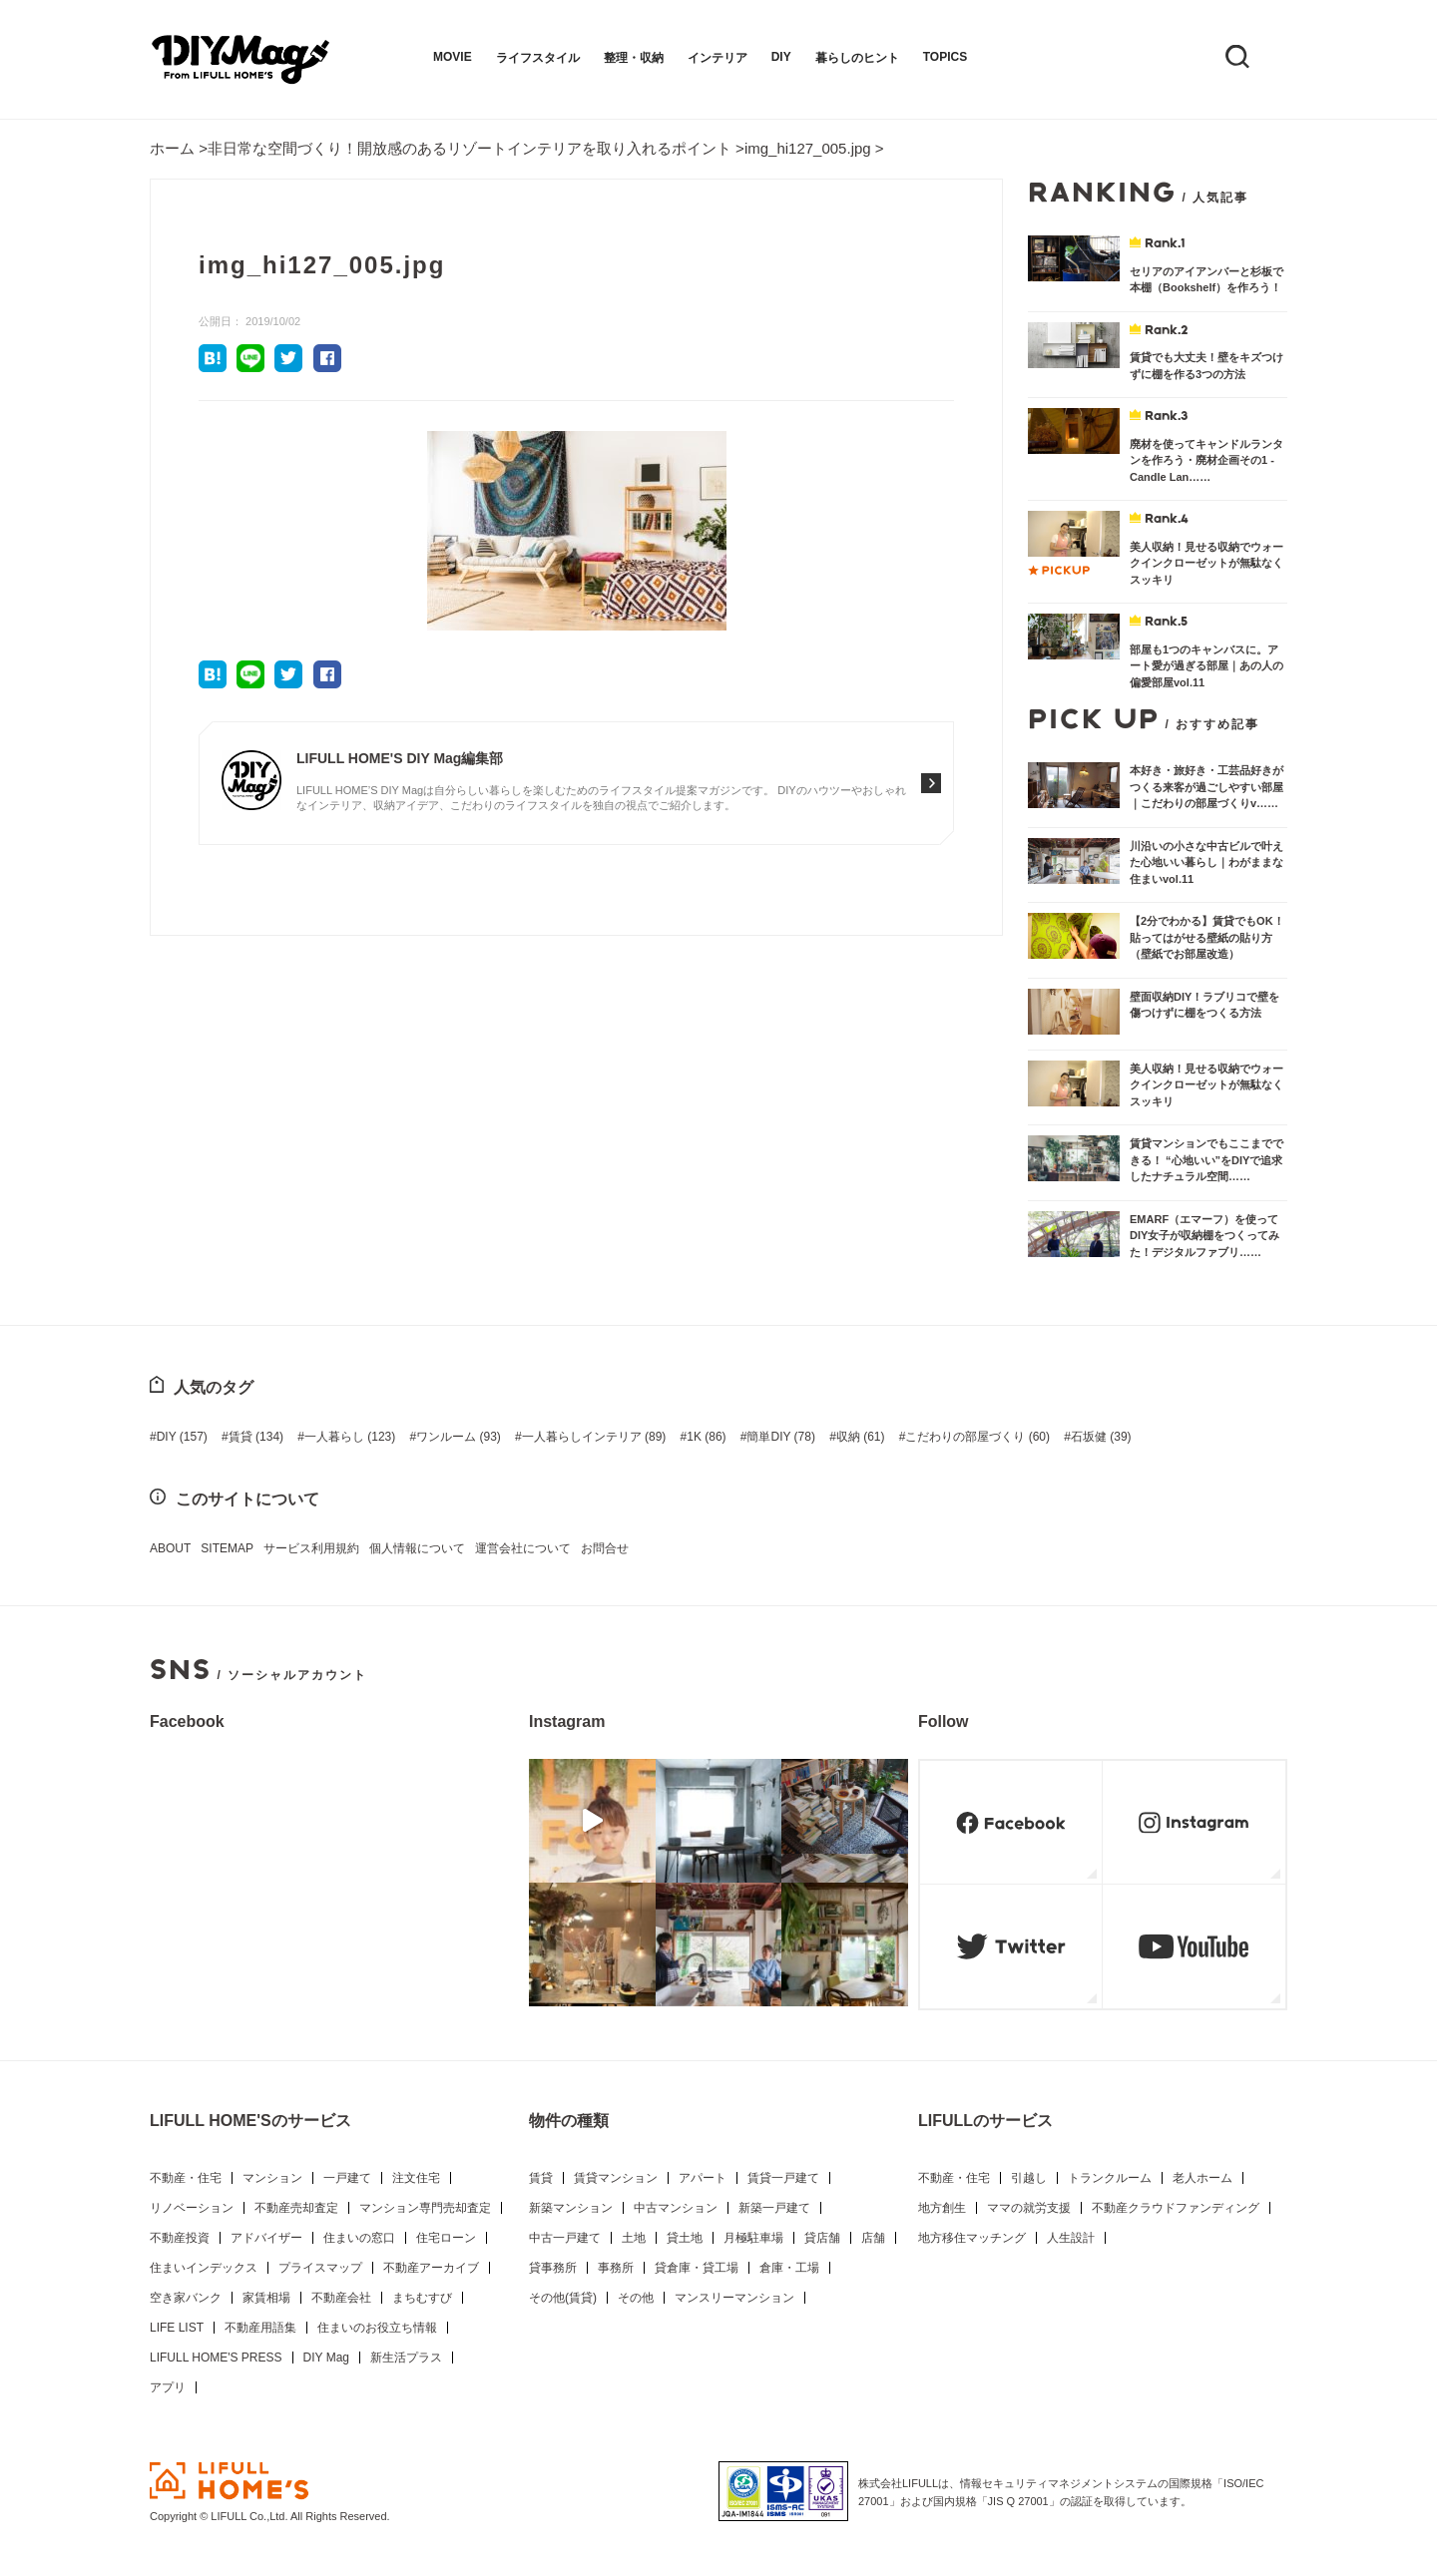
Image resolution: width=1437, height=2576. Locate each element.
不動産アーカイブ (431, 2268)
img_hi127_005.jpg (807, 148)
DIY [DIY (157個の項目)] (182, 1437)
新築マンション (571, 2208)
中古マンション (676, 2208)
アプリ (168, 2387)
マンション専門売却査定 (425, 2208)
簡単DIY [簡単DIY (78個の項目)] (780, 1437)
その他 (636, 2298)
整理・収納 (634, 58)
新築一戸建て (774, 2208)
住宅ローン (446, 2238)
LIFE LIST (177, 2328)
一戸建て (347, 2178)
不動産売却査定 (296, 2208)
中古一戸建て (565, 2238)
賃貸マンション (616, 2178)
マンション (272, 2178)
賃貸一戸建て (783, 2178)
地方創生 (942, 2208)
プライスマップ (320, 2268)
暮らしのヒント (857, 58)
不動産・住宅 (186, 2178)
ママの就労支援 (1029, 2208)
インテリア (717, 58)
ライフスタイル (538, 58)
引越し (1029, 2178)
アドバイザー (266, 2238)
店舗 (873, 2238)
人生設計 (1071, 2238)
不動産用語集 (260, 2328)
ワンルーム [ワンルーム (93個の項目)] (458, 1437)
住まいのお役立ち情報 (377, 2328)
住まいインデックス (203, 2268)
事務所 (616, 2268)
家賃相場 (266, 2298)
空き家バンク (186, 2298)
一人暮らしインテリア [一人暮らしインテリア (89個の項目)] (594, 1437)
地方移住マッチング (972, 2238)
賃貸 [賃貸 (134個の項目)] (256, 1437)
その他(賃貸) (563, 2298)
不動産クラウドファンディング (1175, 2208)
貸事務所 (553, 2268)
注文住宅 (416, 2178)
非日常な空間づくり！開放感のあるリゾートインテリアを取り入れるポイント (469, 148)
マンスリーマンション (734, 2298)
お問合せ (605, 1548)
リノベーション (192, 2208)
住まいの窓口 (359, 2238)
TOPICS (945, 57)
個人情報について (417, 1548)
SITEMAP (227, 1548)
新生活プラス (406, 2357)
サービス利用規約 (311, 1548)
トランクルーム (1110, 2178)
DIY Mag (326, 2357)
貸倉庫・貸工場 (696, 2268)
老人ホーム (1202, 2178)
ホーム (172, 148)
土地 (634, 2238)
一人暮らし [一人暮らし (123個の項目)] (349, 1437)
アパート (702, 2178)
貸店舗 (822, 2238)
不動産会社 (341, 2298)
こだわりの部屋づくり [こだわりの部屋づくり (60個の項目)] (977, 1437)
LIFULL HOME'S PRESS (216, 2357)
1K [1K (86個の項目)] (706, 1437)
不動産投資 (180, 2238)
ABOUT (170, 1548)
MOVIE (452, 57)
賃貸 (541, 2178)
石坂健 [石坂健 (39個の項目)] (1101, 1437)
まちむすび (422, 2298)
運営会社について (523, 1548)
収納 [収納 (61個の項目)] (860, 1437)
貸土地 (685, 2238)
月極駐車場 (753, 2238)
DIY (781, 57)
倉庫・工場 (789, 2268)
